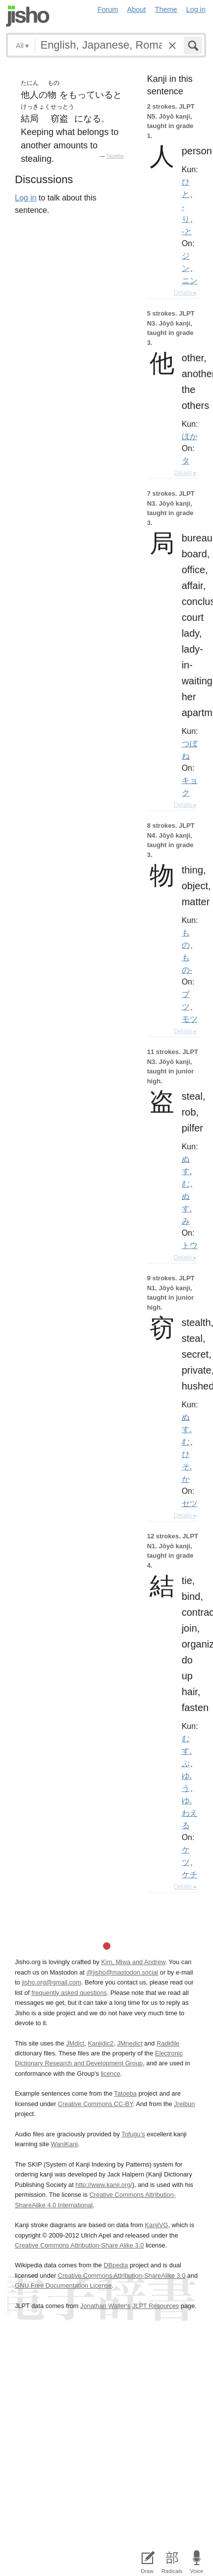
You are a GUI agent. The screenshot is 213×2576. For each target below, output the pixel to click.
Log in (196, 9)
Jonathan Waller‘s (105, 2306)
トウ (190, 1245)
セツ (190, 1503)
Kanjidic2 (100, 2043)
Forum (108, 9)
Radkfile (168, 2043)
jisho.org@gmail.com (51, 1982)
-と (187, 231)
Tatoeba (115, 156)
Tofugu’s (133, 2134)
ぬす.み (187, 1208)
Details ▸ (185, 292)
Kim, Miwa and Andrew (133, 1962)
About (136, 9)
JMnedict (129, 2043)
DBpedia (116, 2265)
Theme (166, 9)
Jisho (28, 16)
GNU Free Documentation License (63, 2285)
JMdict (75, 2043)
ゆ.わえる (190, 1813)
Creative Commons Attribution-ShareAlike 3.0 (121, 2275)
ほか (190, 436)
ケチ (190, 1874)
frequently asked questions (68, 1992)
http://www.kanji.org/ (103, 2184)
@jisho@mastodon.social (122, 1972)
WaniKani (64, 2144)
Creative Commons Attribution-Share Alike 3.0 (79, 2245)
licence (110, 2073)
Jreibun (184, 2104)
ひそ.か (187, 1466)
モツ (190, 1018)
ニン (190, 280)
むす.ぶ (187, 1751)
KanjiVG (156, 2225)
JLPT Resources (155, 2306)
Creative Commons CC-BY (95, 2104)
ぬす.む (187, 1171)
